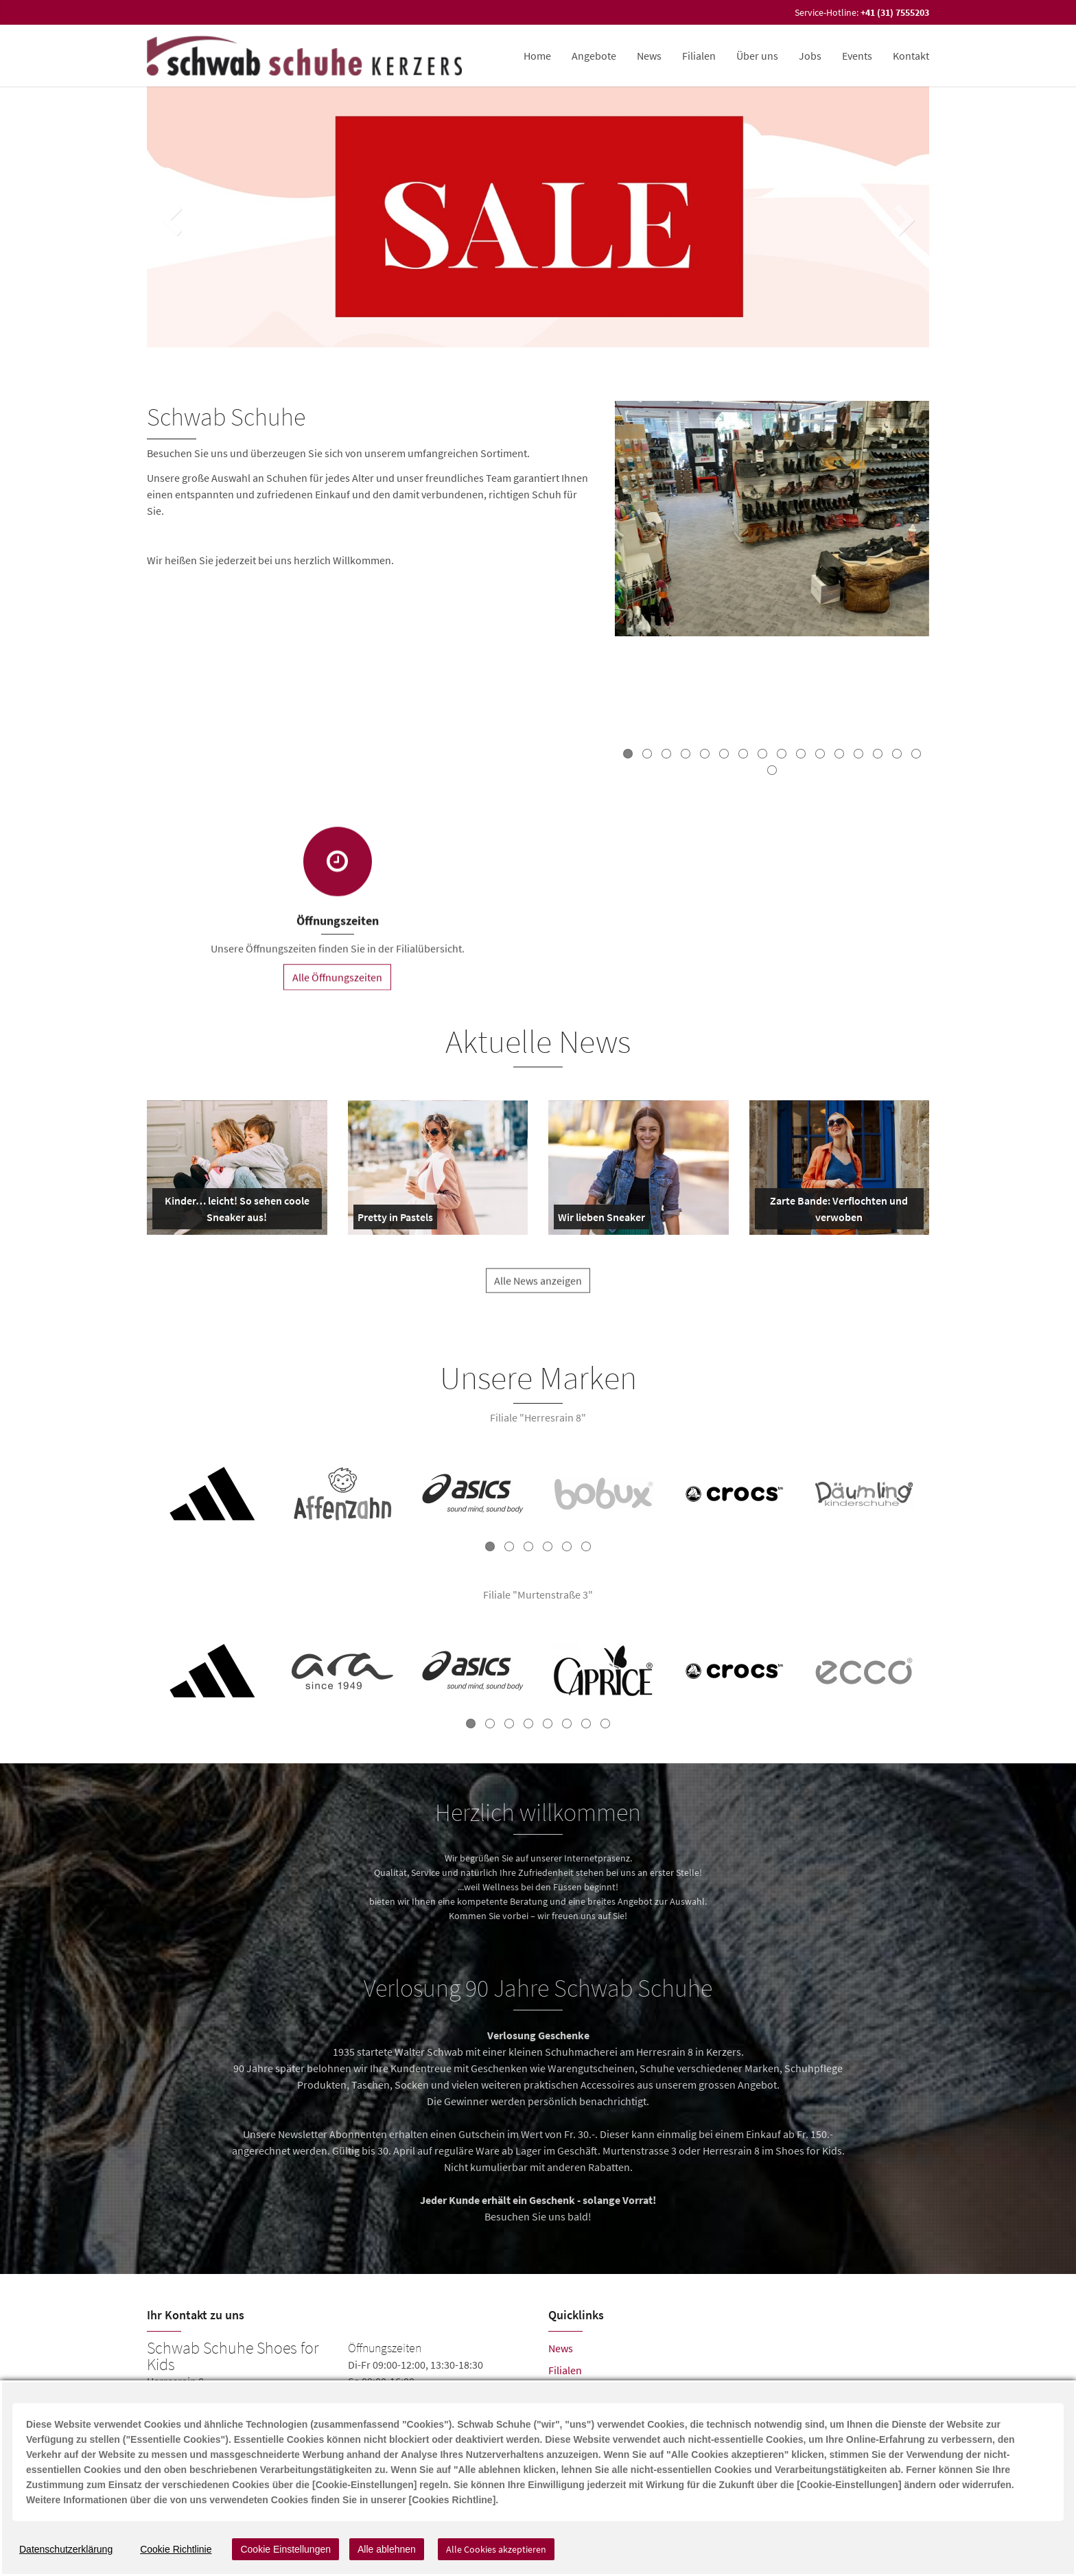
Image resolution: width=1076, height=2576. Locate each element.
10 (801, 754)
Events (857, 55)
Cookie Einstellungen (285, 2549)
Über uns (757, 55)
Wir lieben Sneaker (601, 1219)
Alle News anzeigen (538, 1292)
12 (839, 754)
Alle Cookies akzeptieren (496, 2549)
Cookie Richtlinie (175, 2549)
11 (820, 754)
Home (537, 55)
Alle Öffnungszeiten (337, 988)
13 (858, 754)
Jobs (810, 55)
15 (897, 754)
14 (878, 754)
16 (916, 754)
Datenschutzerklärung (66, 2549)
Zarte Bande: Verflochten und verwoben (834, 1211)
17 (772, 770)
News (649, 55)
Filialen (699, 55)
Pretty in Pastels (395, 1219)
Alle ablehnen (387, 2549)
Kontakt (911, 55)
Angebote (594, 55)
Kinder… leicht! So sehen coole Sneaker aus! (233, 1211)
